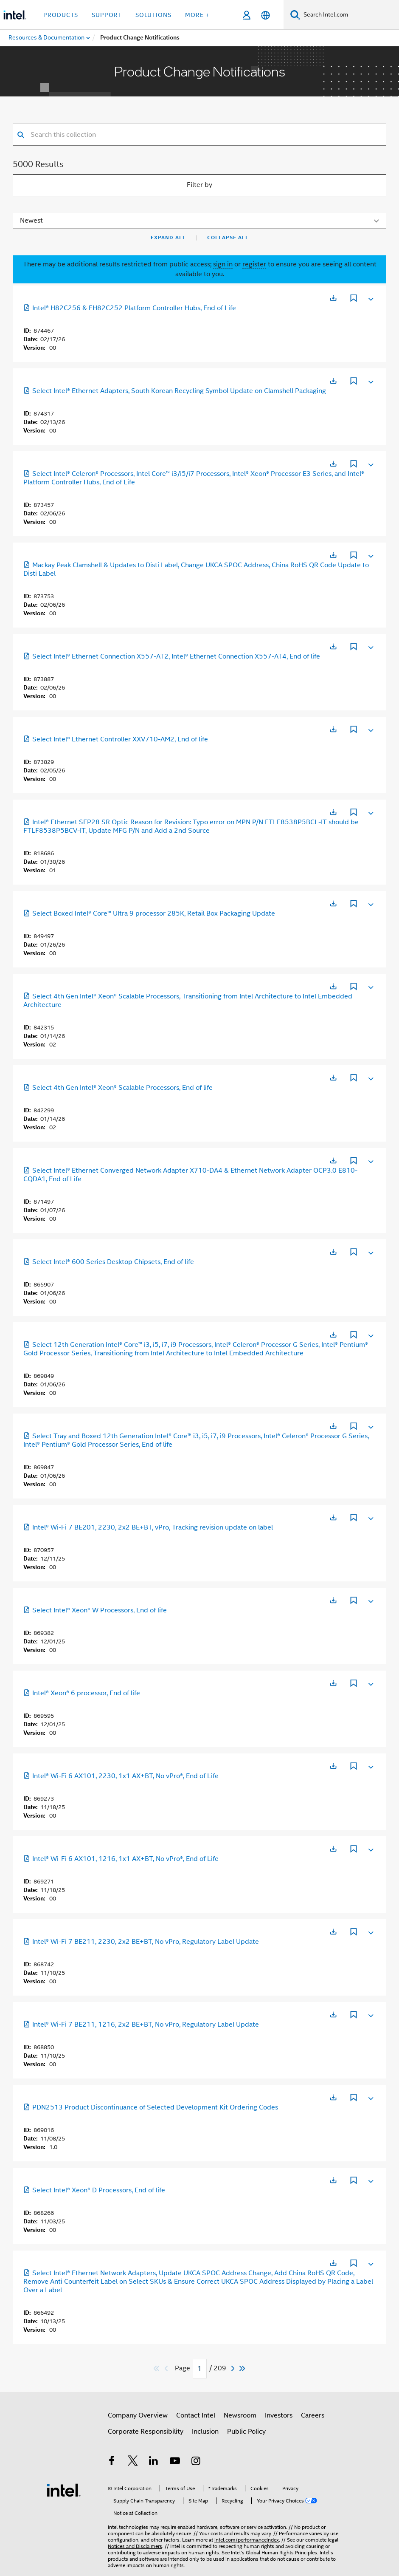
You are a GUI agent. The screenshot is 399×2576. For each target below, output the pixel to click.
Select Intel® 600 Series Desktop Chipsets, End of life (108, 1262)
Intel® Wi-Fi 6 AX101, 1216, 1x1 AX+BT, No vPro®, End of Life (121, 1859)
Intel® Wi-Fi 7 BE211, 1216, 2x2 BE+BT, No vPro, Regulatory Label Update (141, 2024)
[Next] (233, 2368)
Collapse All (228, 237)
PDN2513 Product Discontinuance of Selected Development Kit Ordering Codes (150, 2107)
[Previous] (167, 2368)
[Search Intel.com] (349, 15)
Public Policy (246, 2431)
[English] (265, 15)
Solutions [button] (153, 15)
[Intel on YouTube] (175, 2462)
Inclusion (205, 2431)
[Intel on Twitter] (133, 2462)
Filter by (199, 185)
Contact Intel (195, 2415)
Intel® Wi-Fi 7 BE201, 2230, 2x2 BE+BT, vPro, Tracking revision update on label (148, 1527)
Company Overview (138, 2415)
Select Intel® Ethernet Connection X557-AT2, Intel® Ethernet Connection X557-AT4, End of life (171, 656)
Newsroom (240, 2415)
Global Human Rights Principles (281, 2540)
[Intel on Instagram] (195, 2462)
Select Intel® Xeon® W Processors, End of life (95, 1610)
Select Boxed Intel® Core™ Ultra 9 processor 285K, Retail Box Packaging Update (149, 913)
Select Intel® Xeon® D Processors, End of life (94, 2190)
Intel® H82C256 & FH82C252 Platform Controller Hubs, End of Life (129, 308)
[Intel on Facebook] (111, 2462)
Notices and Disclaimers (135, 2534)
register (254, 264)
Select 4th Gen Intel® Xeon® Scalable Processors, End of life (118, 1087)
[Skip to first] (157, 2368)
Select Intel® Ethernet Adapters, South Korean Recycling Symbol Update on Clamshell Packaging (174, 391)
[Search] (295, 14)
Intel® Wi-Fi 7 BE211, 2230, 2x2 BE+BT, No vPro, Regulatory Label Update (141, 1941)
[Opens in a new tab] (333, 298)
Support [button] (107, 15)
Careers (312, 2415)
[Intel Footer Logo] (64, 2483)
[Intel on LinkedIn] (153, 2462)
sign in (223, 264)
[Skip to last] (242, 2368)
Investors (278, 2415)
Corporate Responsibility (145, 2431)
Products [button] (60, 15)
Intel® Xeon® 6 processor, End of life (81, 1693)
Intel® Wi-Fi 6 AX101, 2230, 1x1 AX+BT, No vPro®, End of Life (121, 1776)
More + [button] (197, 15)
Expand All (168, 237)
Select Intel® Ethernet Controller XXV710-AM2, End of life (115, 739)
